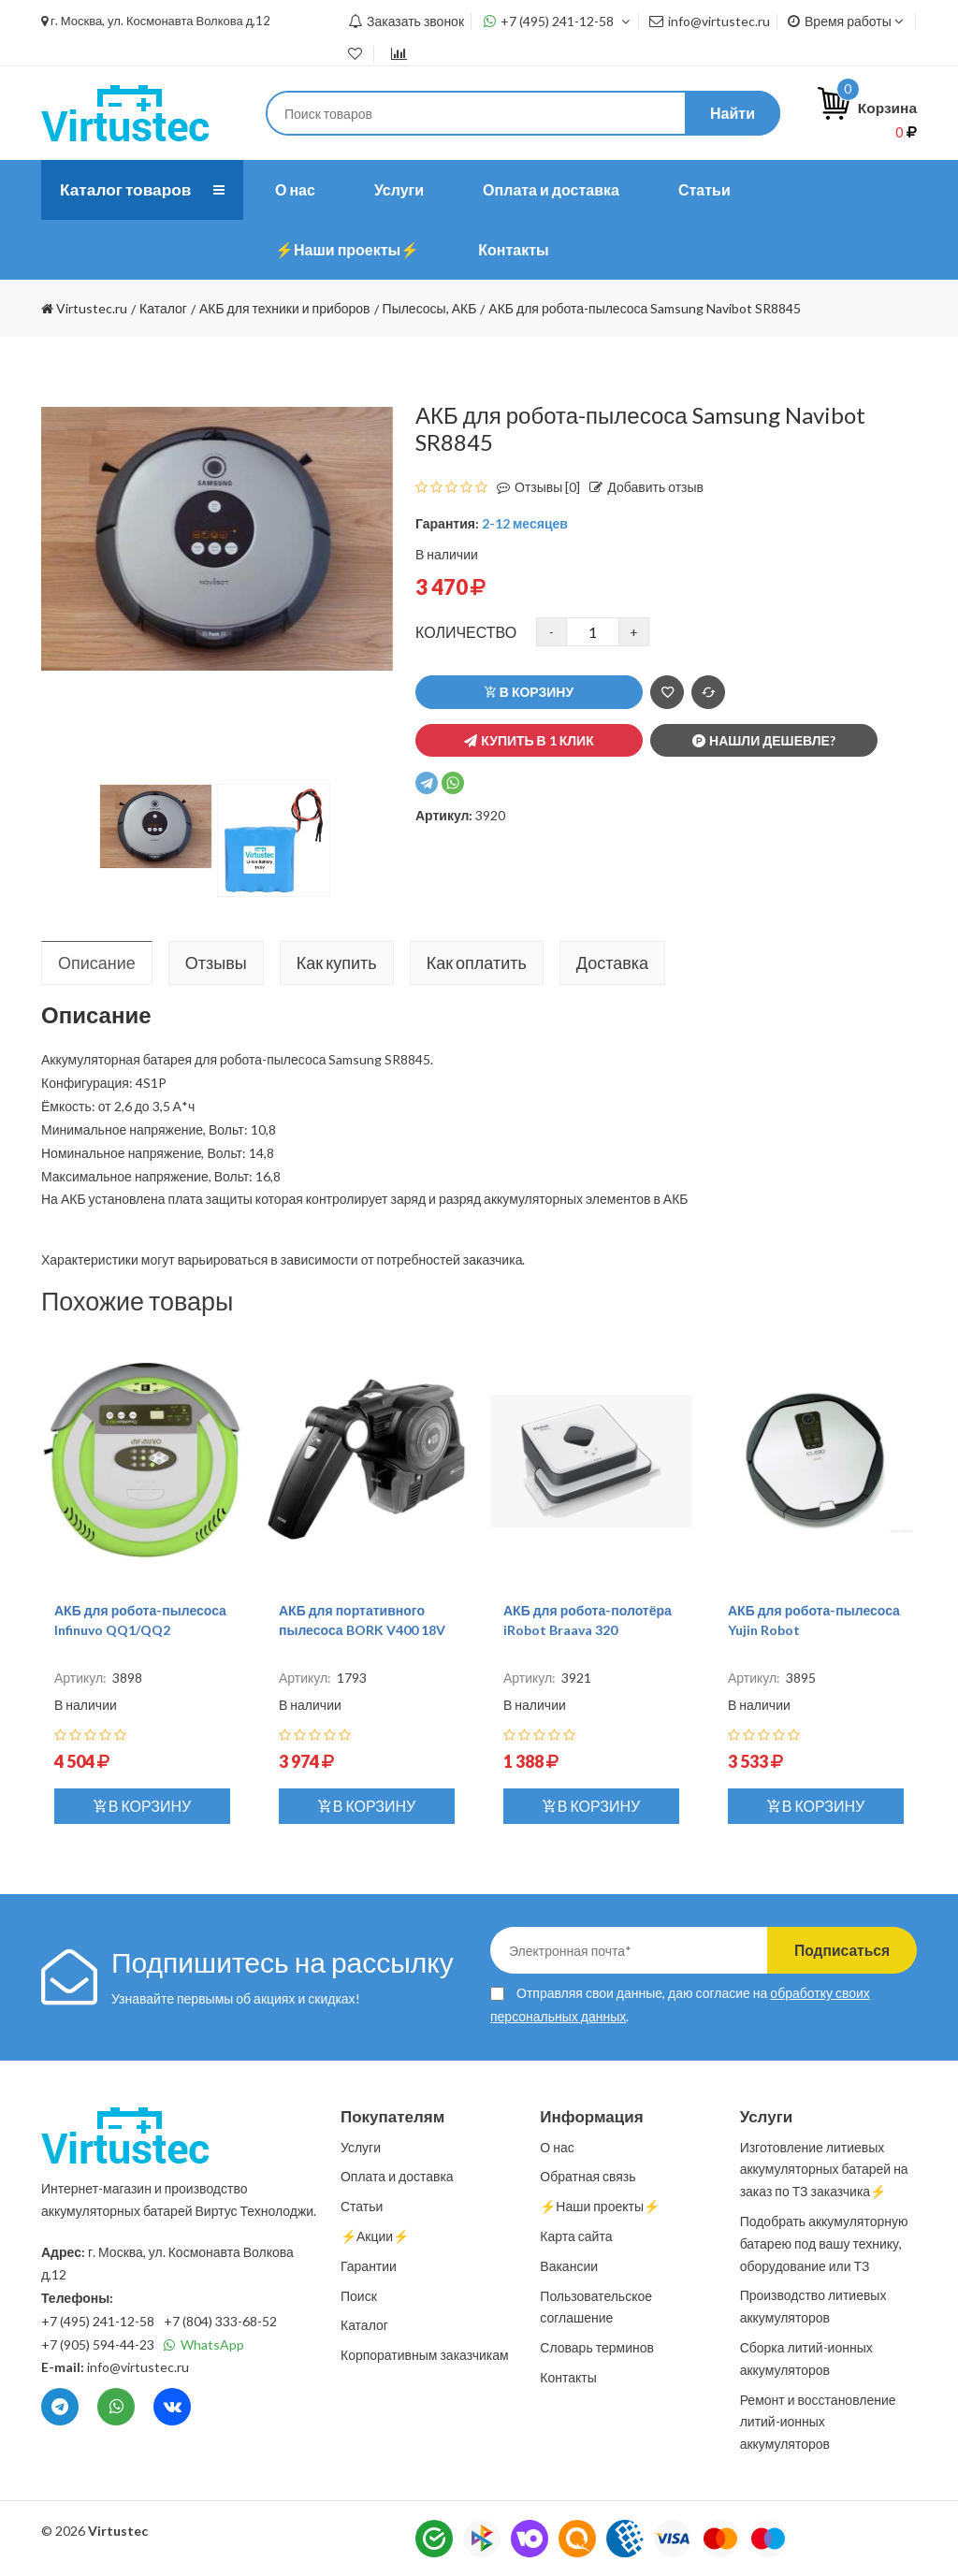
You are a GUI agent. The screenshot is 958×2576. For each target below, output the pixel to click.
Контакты (513, 249)
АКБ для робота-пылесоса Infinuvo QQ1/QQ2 (140, 1620)
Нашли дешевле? (763, 740)
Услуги (399, 189)
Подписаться (837, 1950)
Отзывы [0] (533, 487)
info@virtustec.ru (709, 21)
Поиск (359, 2296)
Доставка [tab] (612, 962)
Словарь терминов (597, 2347)
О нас (295, 189)
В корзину (529, 692)
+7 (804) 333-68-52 (220, 2321)
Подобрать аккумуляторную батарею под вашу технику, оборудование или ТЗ (824, 2243)
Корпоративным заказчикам (425, 2355)
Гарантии (369, 2266)
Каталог (364, 2325)
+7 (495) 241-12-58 (557, 21)
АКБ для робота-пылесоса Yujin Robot (814, 1620)
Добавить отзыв (642, 487)
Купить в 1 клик (528, 740)
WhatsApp (204, 2344)
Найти (732, 113)
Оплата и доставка (551, 189)
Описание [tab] (97, 962)
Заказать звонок (406, 21)
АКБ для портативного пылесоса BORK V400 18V (362, 1620)
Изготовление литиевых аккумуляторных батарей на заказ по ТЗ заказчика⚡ (824, 2169)
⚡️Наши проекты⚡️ (347, 249)
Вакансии (569, 2266)
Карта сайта (576, 2236)
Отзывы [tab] (216, 962)
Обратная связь (587, 2176)
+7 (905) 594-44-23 (97, 2344)
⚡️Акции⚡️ (375, 2236)
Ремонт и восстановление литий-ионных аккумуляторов (818, 2422)
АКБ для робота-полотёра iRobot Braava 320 (587, 1620)
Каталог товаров (128, 190)
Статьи (704, 189)
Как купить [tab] (337, 962)
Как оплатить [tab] (477, 962)
